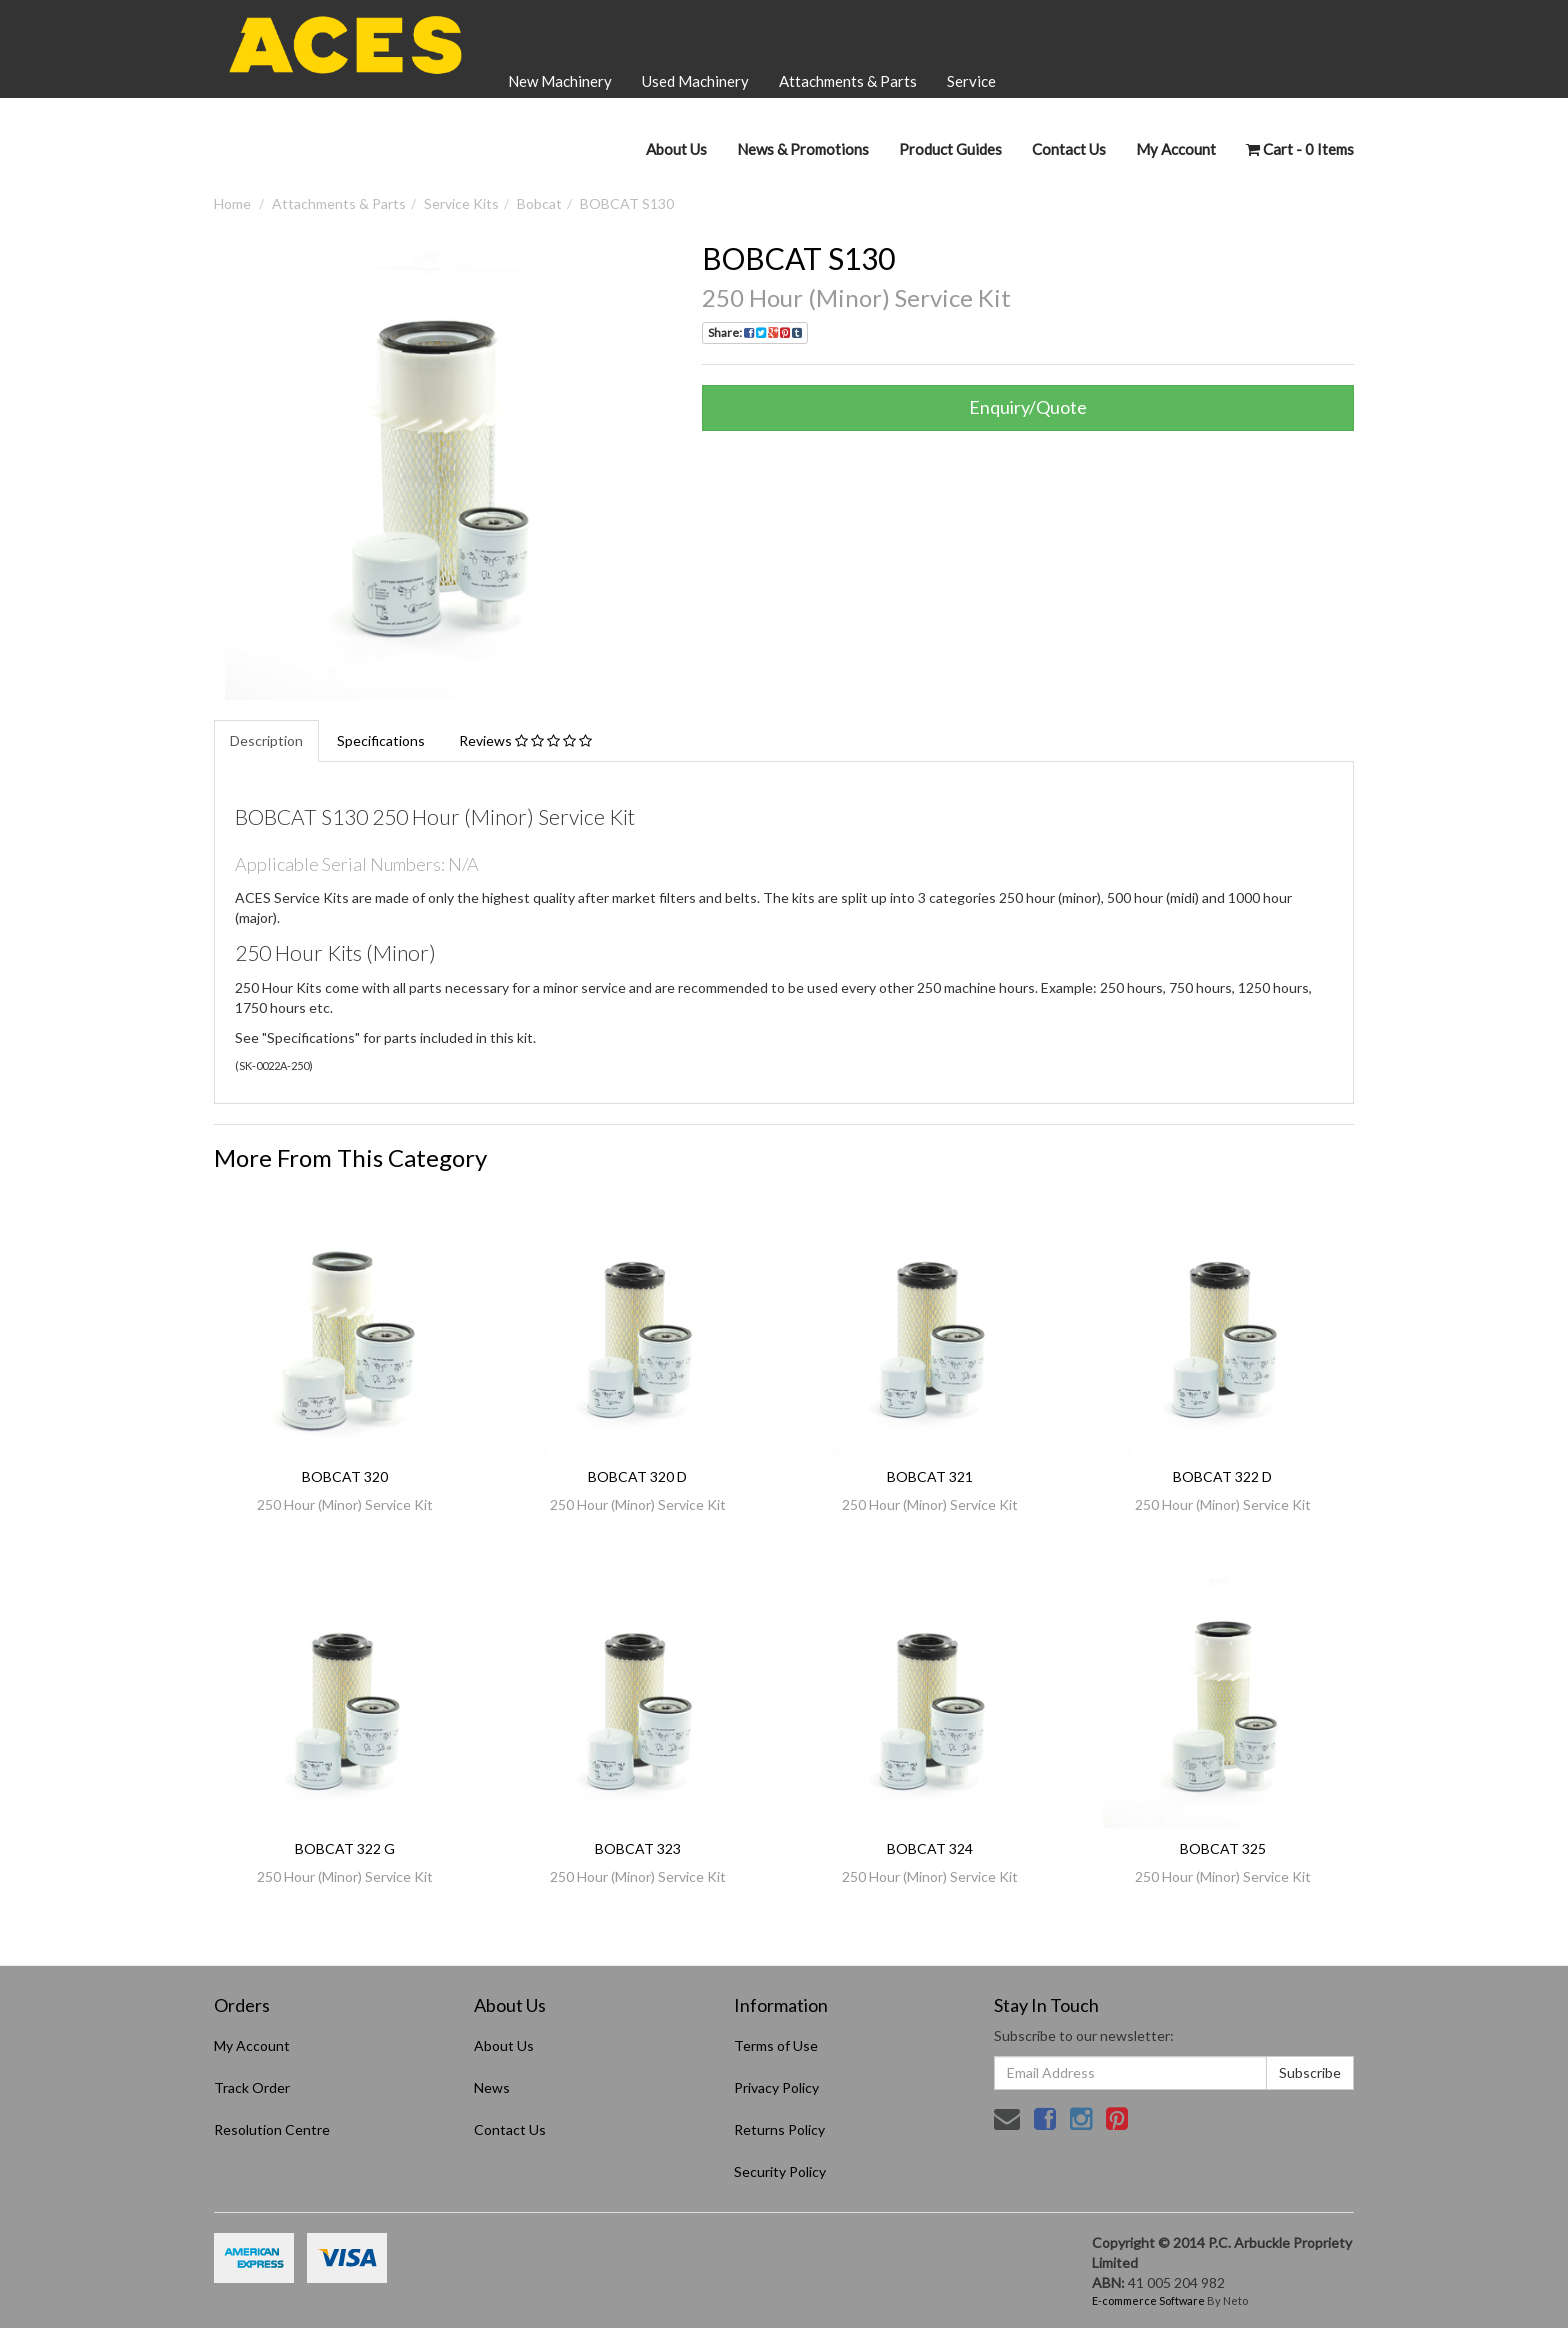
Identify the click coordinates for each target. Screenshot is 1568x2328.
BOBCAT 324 (930, 1848)
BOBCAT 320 (345, 1476)
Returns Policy (779, 2129)
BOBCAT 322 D (1222, 1476)
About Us (676, 149)
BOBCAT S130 (627, 203)
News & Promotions (803, 149)
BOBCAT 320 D (637, 1476)
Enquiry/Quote (1028, 407)
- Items (1300, 149)
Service (971, 81)
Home (232, 203)
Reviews (525, 740)
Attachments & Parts (848, 81)
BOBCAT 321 (930, 1476)
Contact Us (1069, 149)
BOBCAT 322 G (345, 1848)
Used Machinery (695, 81)
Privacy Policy (776, 2087)
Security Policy (780, 2171)
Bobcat (539, 203)
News (492, 2087)
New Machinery (560, 81)
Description (266, 740)
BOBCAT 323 (638, 1848)
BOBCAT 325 (1223, 1848)
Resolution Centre (272, 2129)
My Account (252, 2045)
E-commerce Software (1148, 2300)
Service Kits (461, 203)
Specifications (381, 740)
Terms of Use (776, 2045)
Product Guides (950, 149)
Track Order (252, 2087)
